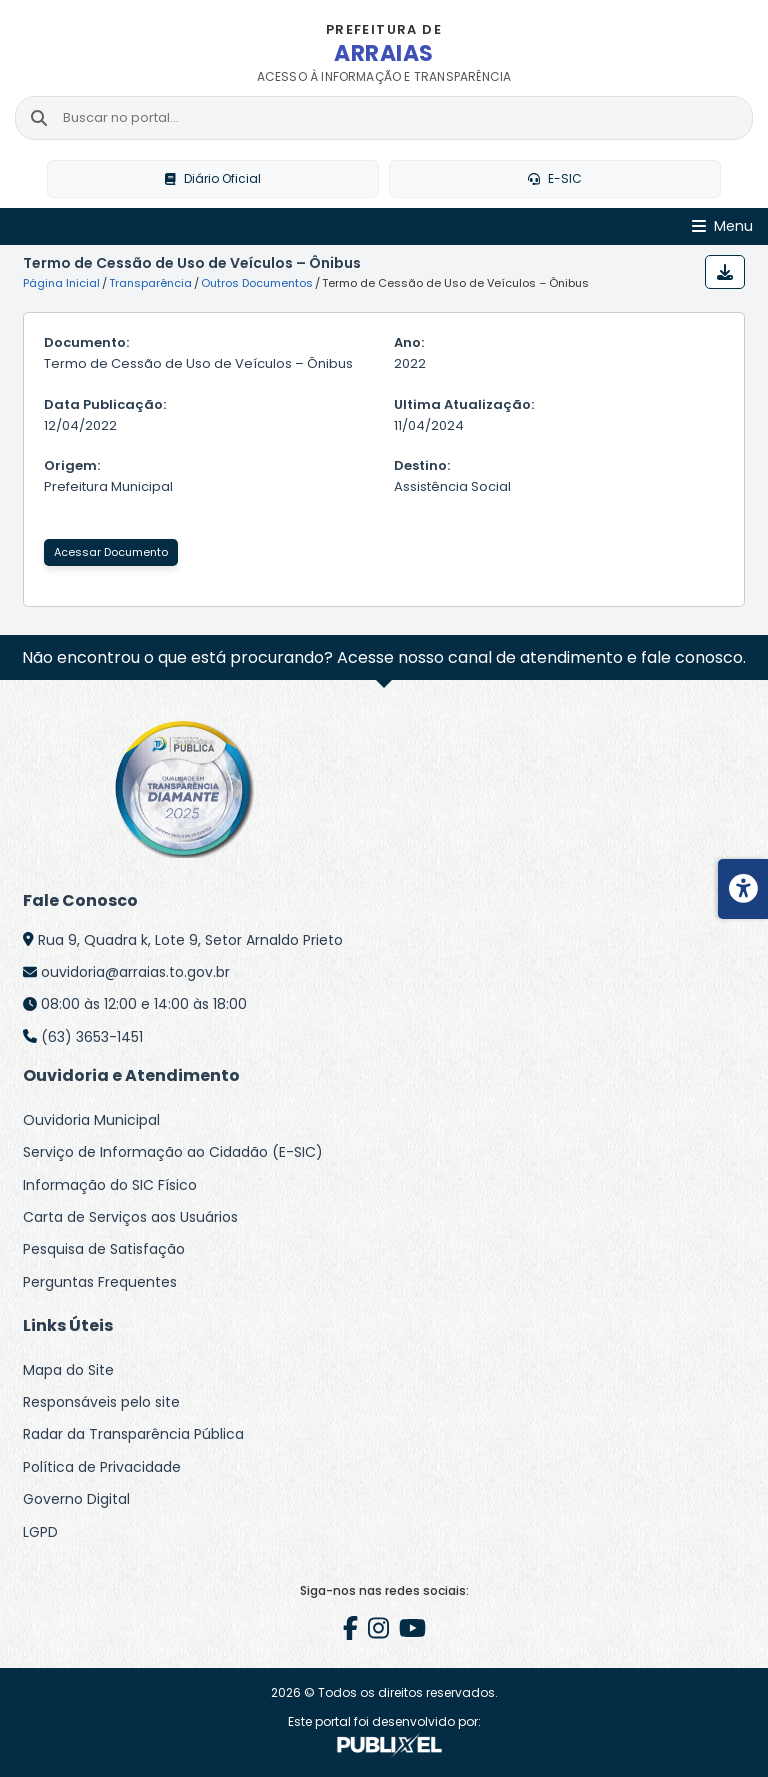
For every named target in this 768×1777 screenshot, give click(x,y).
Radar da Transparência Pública (133, 1434)
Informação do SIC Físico (110, 1185)
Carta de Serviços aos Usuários (130, 1217)
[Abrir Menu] (722, 226)
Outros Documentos (257, 283)
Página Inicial (61, 283)
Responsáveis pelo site (101, 1402)
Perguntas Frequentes (100, 1282)
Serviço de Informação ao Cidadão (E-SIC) (173, 1152)
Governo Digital (76, 1499)
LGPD (40, 1532)
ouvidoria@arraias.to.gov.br (135, 972)
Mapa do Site (68, 1370)
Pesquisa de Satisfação (104, 1249)
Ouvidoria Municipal (91, 1120)
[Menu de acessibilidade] (743, 889)
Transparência (150, 283)
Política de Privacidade (102, 1467)
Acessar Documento (111, 552)
